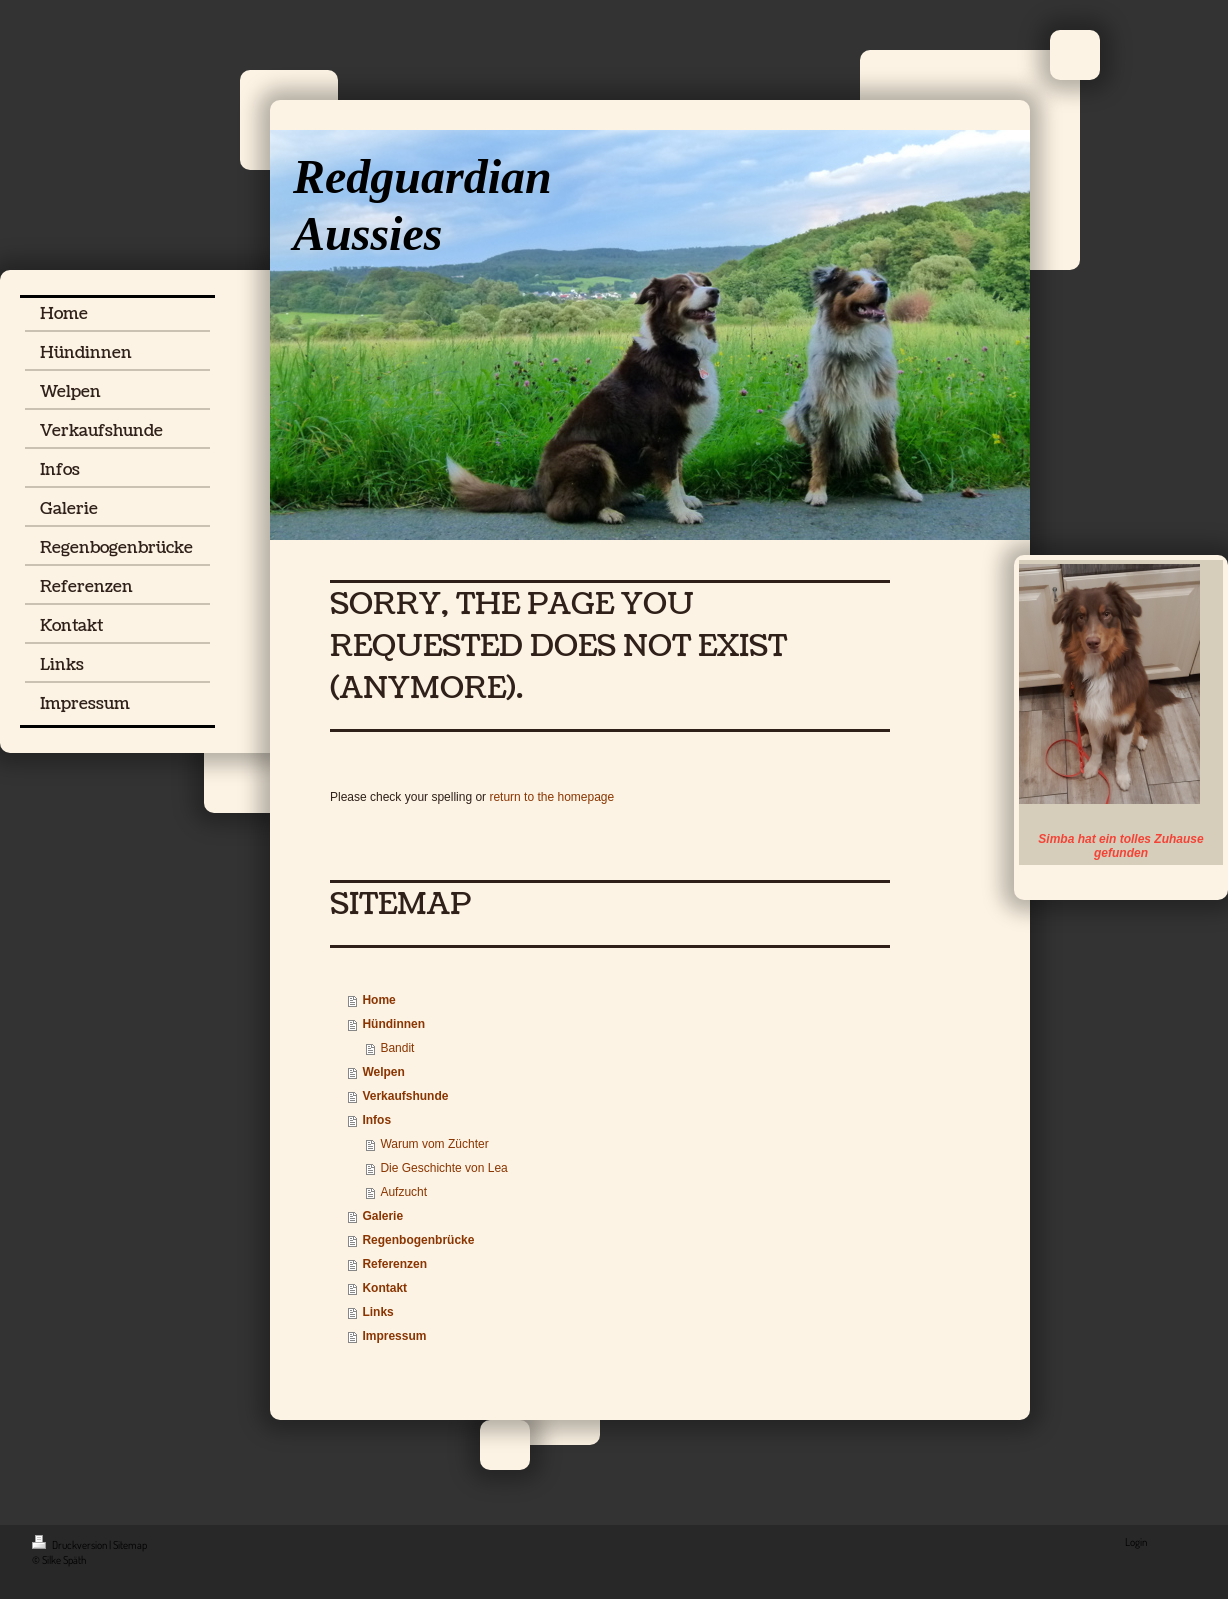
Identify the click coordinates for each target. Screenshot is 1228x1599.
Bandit (397, 1048)
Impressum (394, 1336)
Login (1136, 1542)
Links (377, 1312)
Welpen (383, 1072)
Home (378, 1000)
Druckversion (70, 1545)
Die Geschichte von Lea (443, 1168)
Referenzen (394, 1264)
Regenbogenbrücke (418, 1240)
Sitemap (130, 1545)
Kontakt (384, 1288)
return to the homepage (551, 797)
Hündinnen (393, 1024)
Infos (376, 1120)
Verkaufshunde (405, 1096)
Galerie (382, 1216)
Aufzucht (403, 1192)
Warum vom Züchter (434, 1144)
